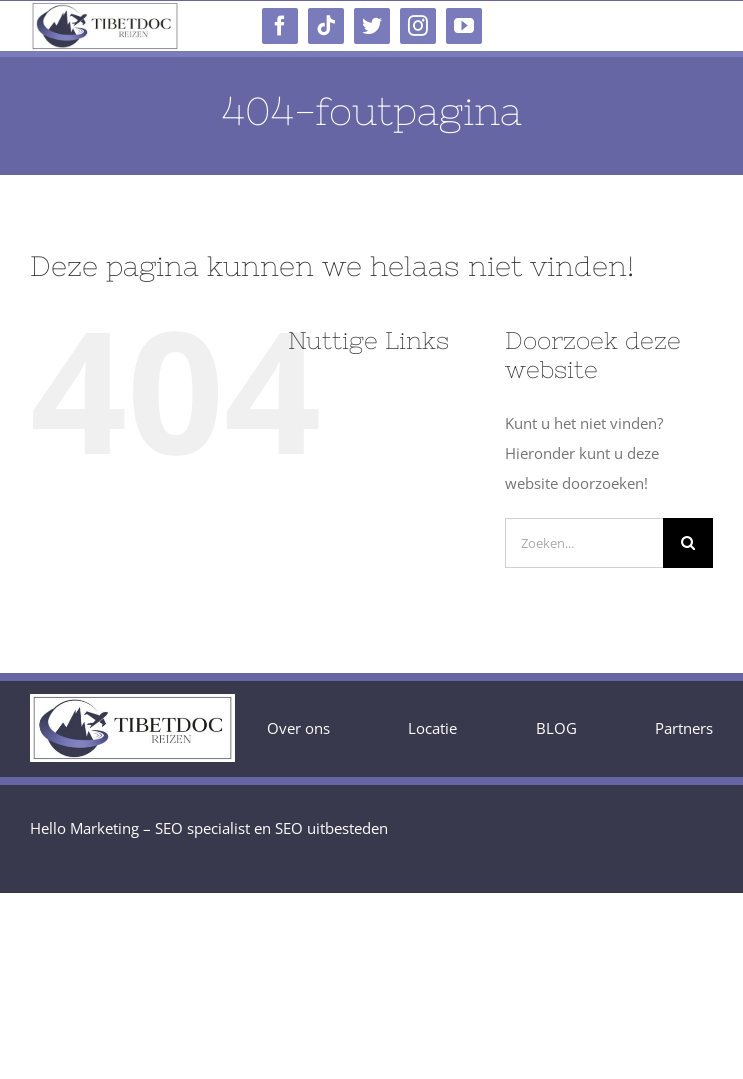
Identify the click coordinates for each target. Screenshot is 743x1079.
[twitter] (372, 26)
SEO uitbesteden (331, 828)
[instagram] (418, 26)
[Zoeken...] (584, 543)
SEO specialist (202, 828)
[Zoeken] (688, 543)
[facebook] (280, 26)
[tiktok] (326, 26)
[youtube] (464, 26)
